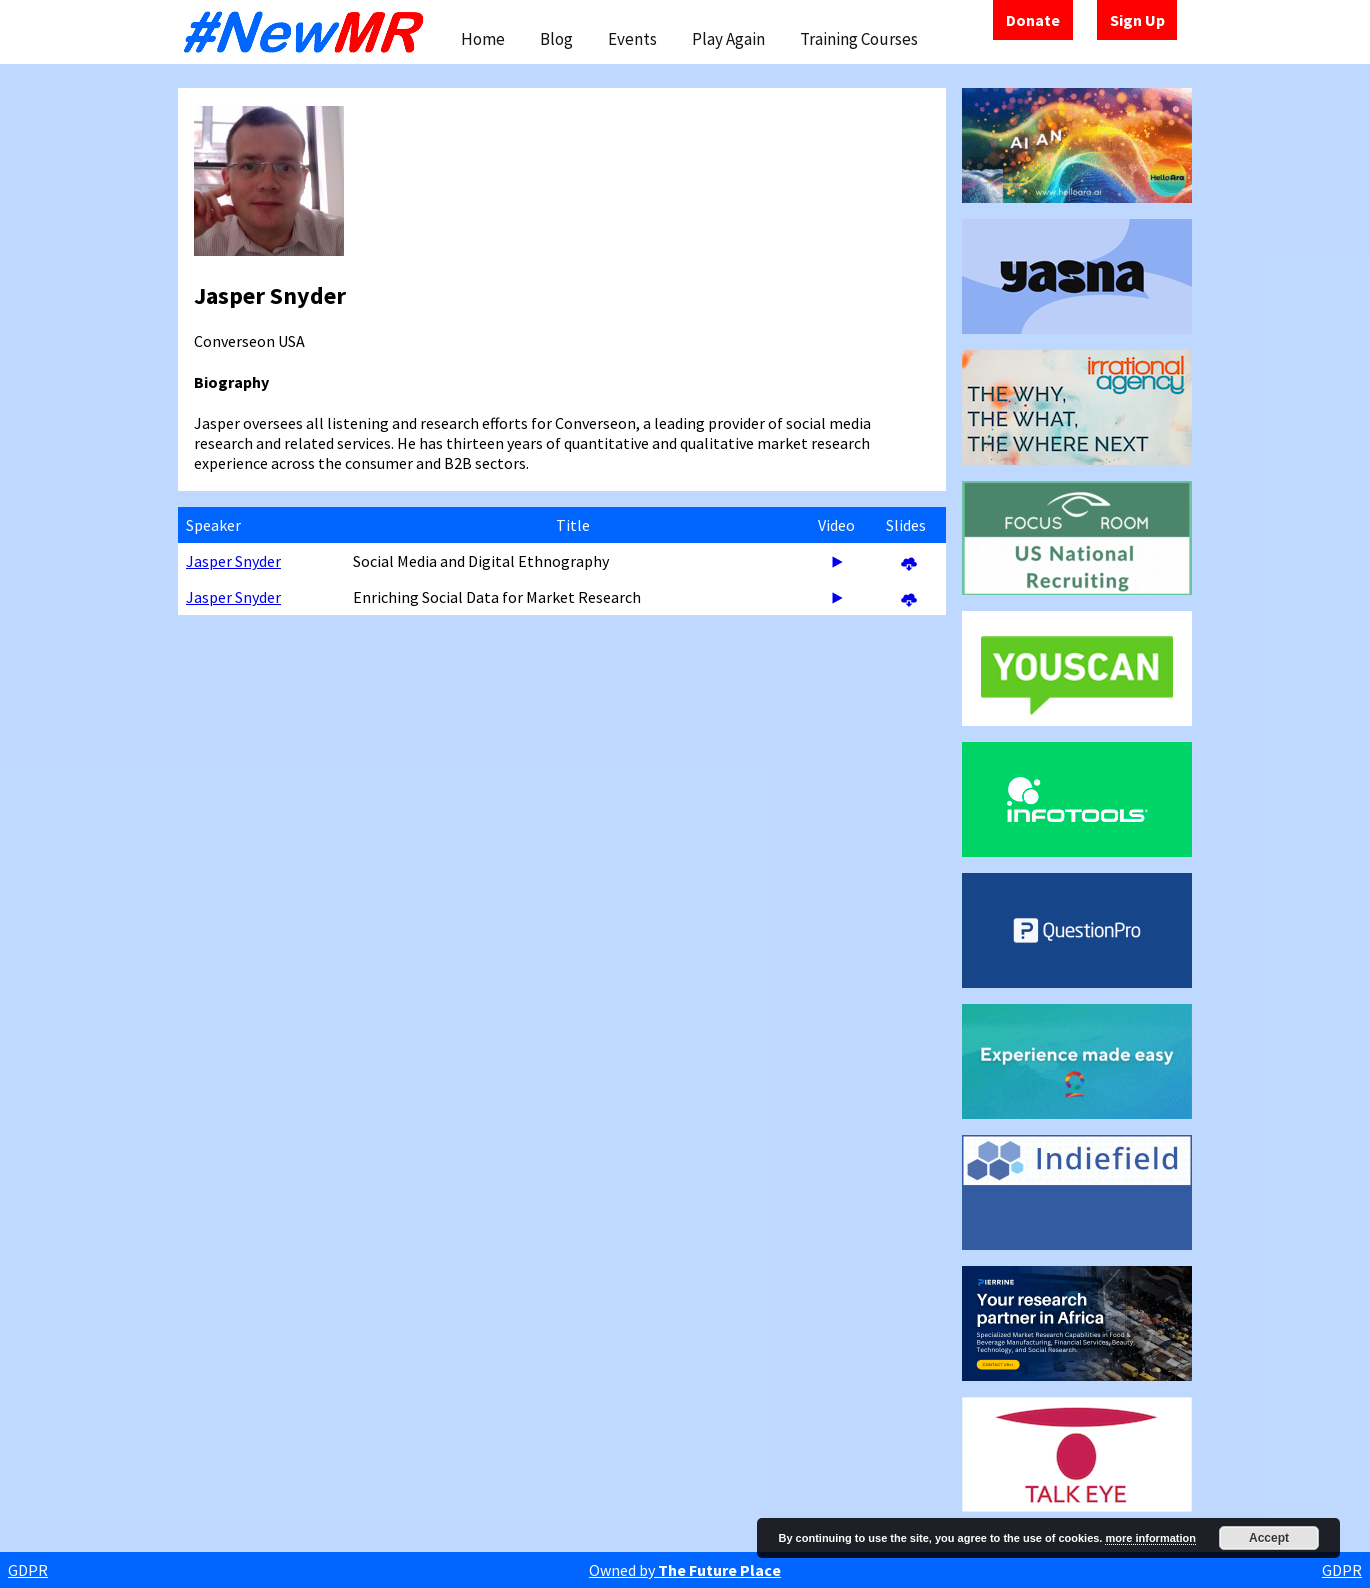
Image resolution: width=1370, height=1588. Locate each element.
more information (1150, 1538)
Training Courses (859, 39)
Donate (1033, 20)
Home (483, 39)
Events (632, 39)
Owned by (685, 1570)
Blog (556, 39)
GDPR (28, 1570)
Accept (1269, 1538)
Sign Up (1137, 20)
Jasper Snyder (233, 561)
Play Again (728, 39)
